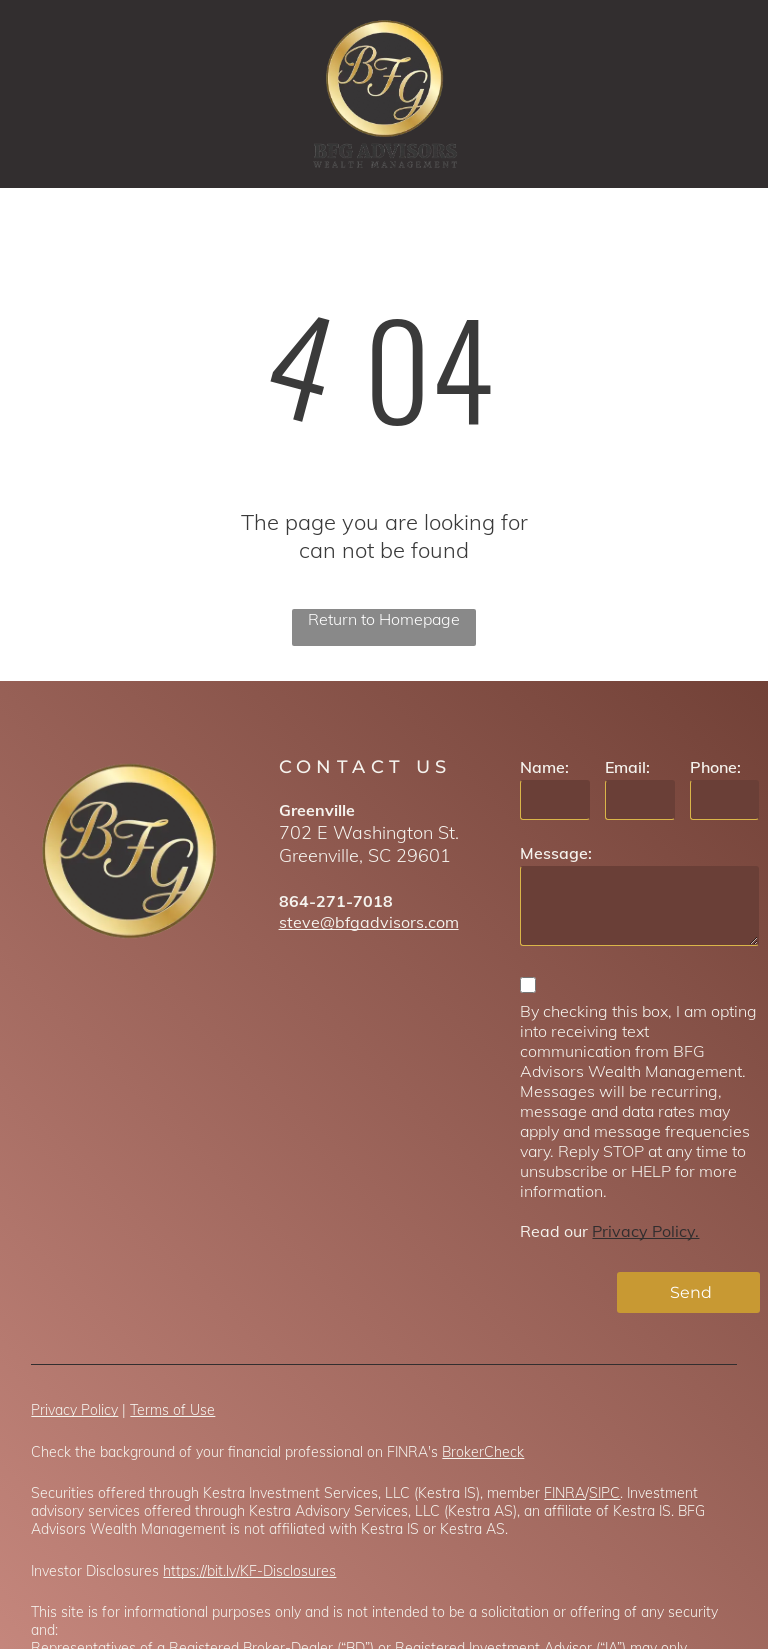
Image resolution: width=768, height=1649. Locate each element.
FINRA (564, 1493)
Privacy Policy (74, 1410)
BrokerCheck (483, 1452)
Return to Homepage (384, 619)
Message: (556, 853)
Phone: (715, 767)
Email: (627, 767)
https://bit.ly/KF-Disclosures (249, 1571)
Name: (544, 767)
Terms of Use (172, 1410)
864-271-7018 (336, 901)
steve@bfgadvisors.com (369, 922)
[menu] (724, 94)
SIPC (604, 1493)
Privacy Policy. (645, 1231)
